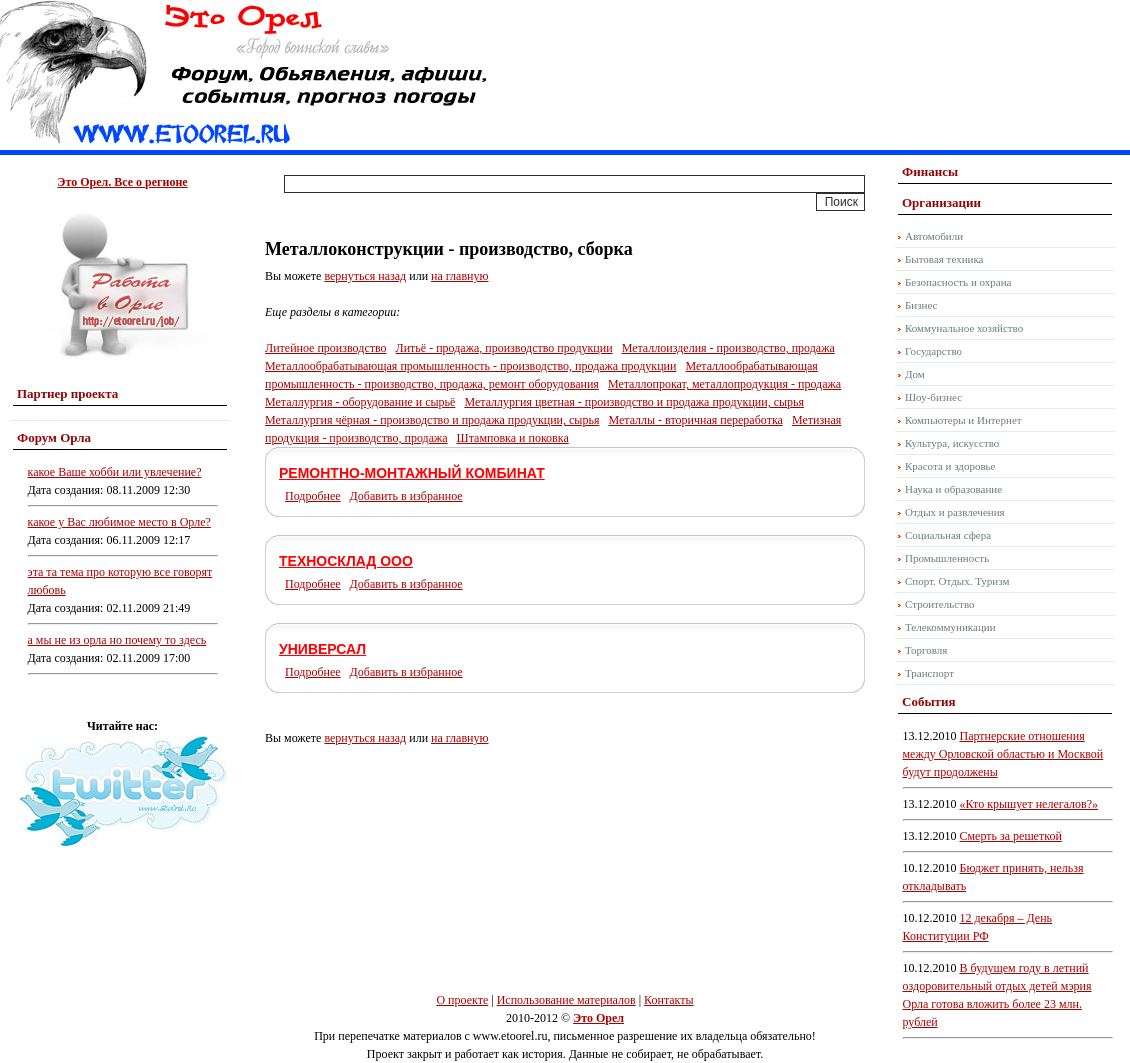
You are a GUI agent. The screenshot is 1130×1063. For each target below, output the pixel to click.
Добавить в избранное (406, 496)
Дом (915, 374)
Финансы (930, 171)
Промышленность (947, 558)
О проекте (462, 1000)
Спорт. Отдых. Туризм (957, 581)
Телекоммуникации (950, 627)
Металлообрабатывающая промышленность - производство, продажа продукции (470, 366)
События (928, 701)
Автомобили (934, 236)
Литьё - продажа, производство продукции (504, 348)
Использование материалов (566, 1000)
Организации (941, 202)
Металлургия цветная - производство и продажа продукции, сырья (634, 402)
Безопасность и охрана (958, 282)
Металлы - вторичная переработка (695, 420)
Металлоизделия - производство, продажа (728, 348)
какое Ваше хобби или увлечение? (115, 472)
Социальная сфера (948, 535)
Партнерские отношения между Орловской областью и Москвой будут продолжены (1003, 754)
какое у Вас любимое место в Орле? (119, 522)
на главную (459, 276)
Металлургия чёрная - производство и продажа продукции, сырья (432, 420)
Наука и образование (953, 489)
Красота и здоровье (950, 466)
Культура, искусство (952, 443)
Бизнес (921, 305)
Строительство (940, 604)
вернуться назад (365, 276)
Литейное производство (326, 348)
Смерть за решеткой (1011, 836)
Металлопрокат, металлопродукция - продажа (724, 384)
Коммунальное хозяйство (964, 328)
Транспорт (929, 673)
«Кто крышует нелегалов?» (1029, 804)
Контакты (669, 1000)
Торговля (926, 650)
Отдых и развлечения (955, 512)
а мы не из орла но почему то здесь (117, 640)
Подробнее (313, 496)
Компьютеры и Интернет (963, 420)
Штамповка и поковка (513, 438)
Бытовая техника (944, 259)
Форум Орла (54, 437)
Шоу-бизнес (933, 397)
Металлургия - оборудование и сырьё (360, 402)
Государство (933, 351)
